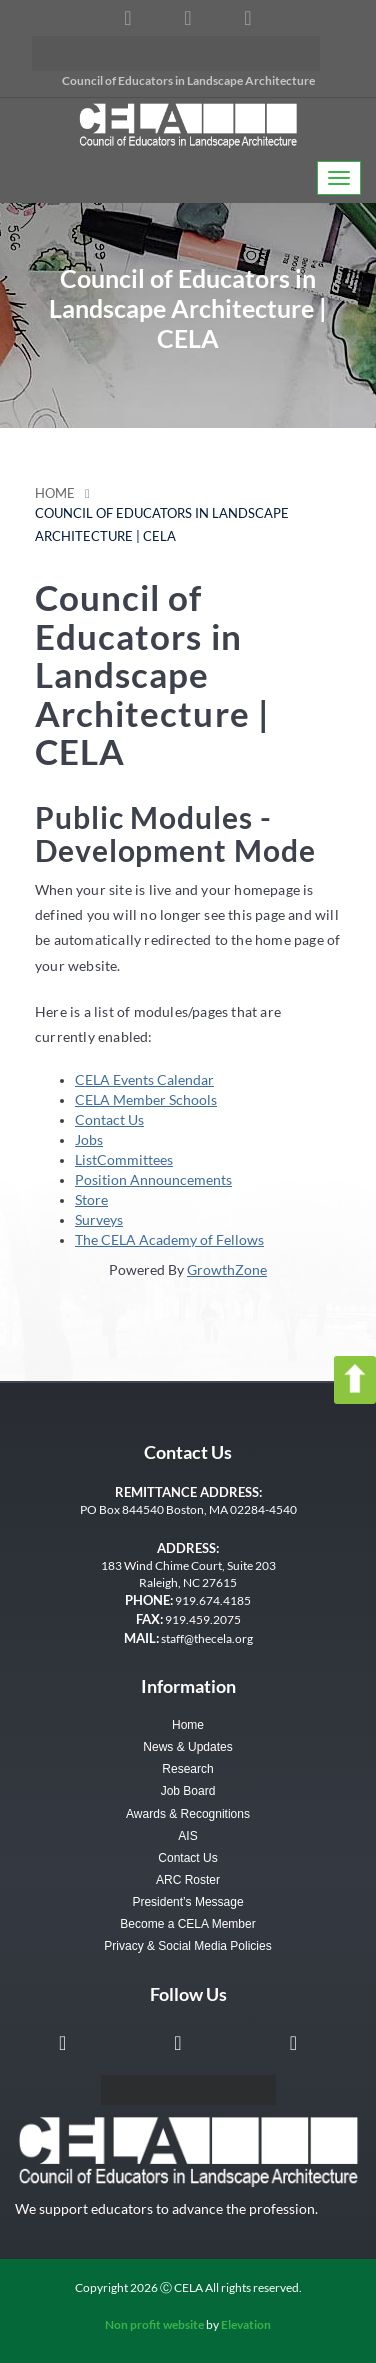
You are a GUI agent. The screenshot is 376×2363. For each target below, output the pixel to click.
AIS (187, 1836)
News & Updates (187, 1747)
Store (91, 1199)
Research (187, 1769)
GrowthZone (227, 1269)
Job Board (188, 1791)
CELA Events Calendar (144, 1079)
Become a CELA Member (187, 1924)
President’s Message (187, 1902)
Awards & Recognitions (188, 1814)
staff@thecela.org (207, 1638)
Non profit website (154, 2324)
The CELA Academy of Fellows (169, 1239)
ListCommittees (124, 1159)
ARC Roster (188, 1880)
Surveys (99, 1219)
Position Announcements (153, 1179)
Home (55, 493)
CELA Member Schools (146, 1099)
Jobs (89, 1139)
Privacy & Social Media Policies (187, 1946)
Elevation (246, 2324)
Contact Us (109, 1119)
